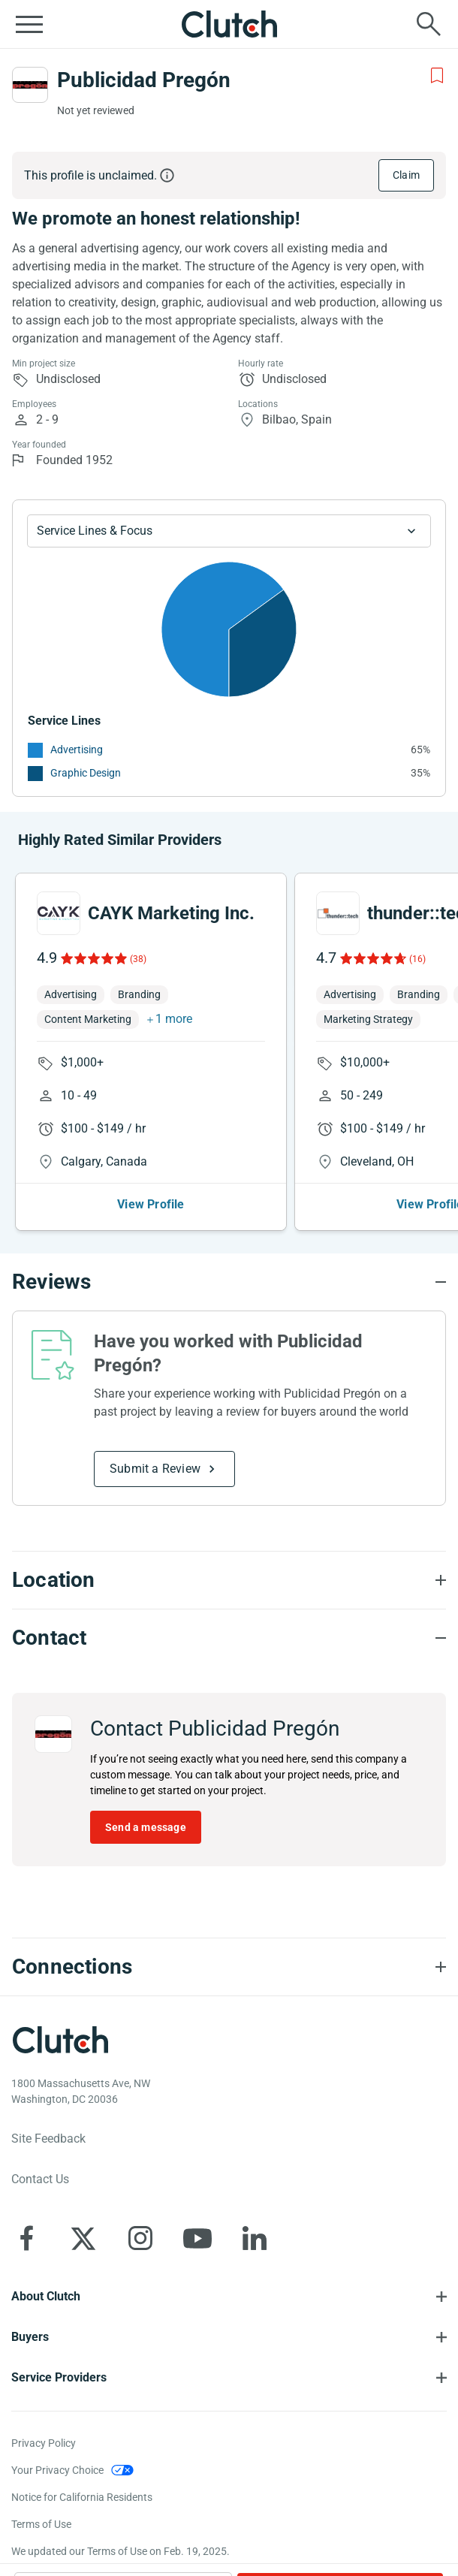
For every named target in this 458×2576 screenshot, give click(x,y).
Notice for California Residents (81, 2497)
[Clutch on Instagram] (140, 2238)
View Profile (150, 1204)
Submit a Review (155, 1468)
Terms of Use (41, 2524)
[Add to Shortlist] (437, 76)
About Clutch (45, 2296)
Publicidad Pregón (144, 80)
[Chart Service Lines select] (229, 531)
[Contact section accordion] (229, 1638)
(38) (138, 959)
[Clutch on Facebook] (26, 2238)
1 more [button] (173, 1019)
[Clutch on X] (83, 2238)
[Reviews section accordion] (229, 1282)
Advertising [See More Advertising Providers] (76, 750)
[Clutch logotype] (60, 2039)
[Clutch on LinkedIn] (255, 2238)
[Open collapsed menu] (29, 24)
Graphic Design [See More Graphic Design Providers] (85, 773)
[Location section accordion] (229, 1580)
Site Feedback (48, 2138)
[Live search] (429, 24)
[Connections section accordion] (229, 1966)
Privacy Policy (43, 2443)
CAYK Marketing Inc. (171, 913)
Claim (406, 175)
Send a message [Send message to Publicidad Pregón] (145, 1827)
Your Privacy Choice (57, 2470)
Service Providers (59, 2377)
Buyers (30, 2337)
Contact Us (40, 2179)
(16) (417, 959)
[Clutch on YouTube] (197, 2238)
